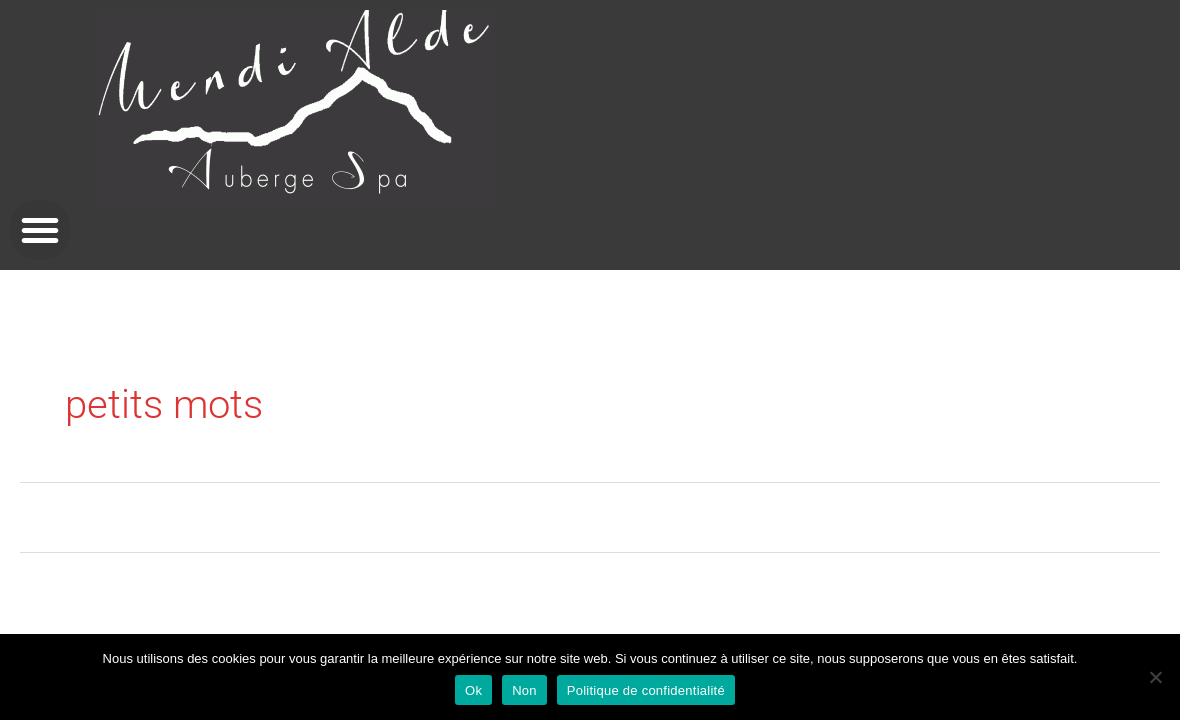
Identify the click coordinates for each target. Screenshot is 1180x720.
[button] (40, 230)
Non (524, 690)
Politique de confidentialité (646, 690)
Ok (473, 690)
